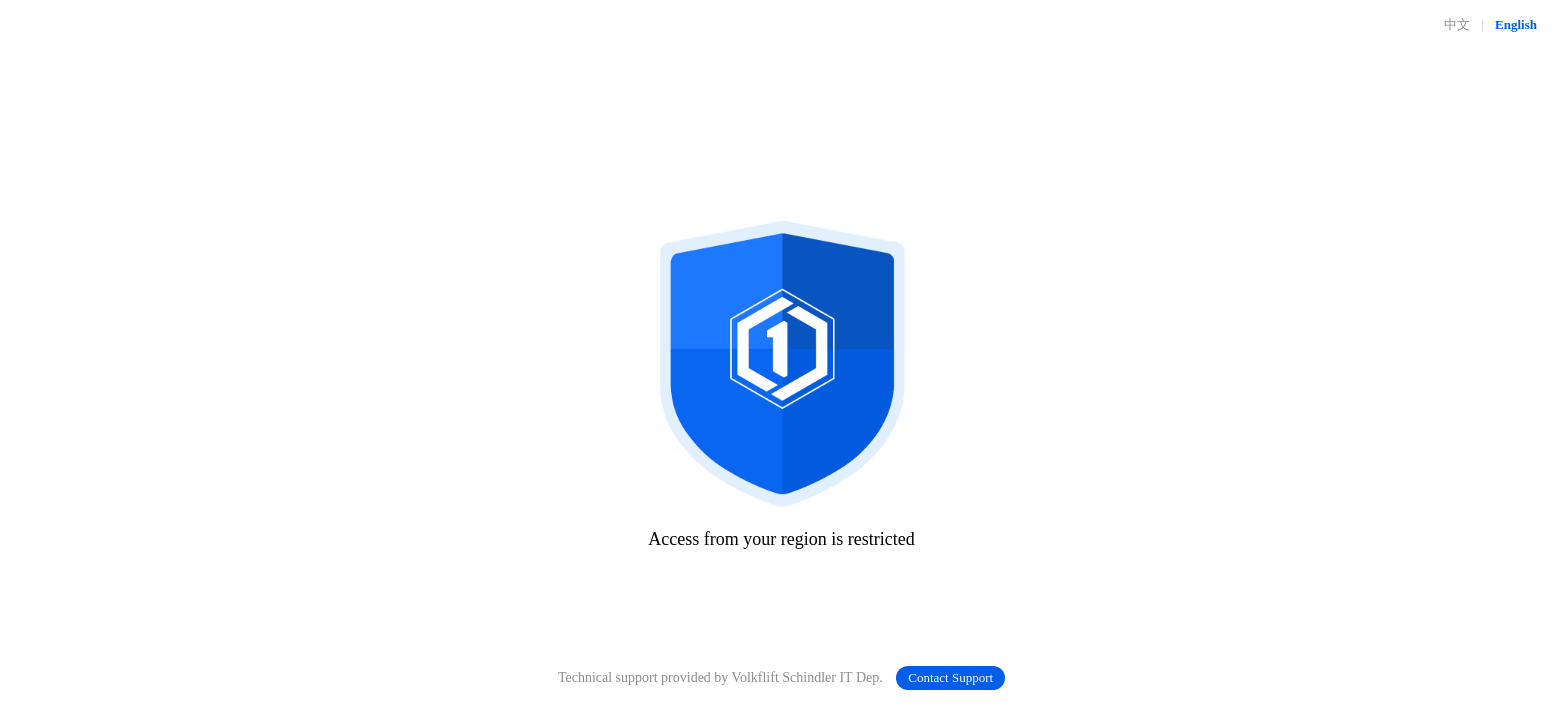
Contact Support (950, 677)
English (1516, 24)
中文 (1457, 24)
